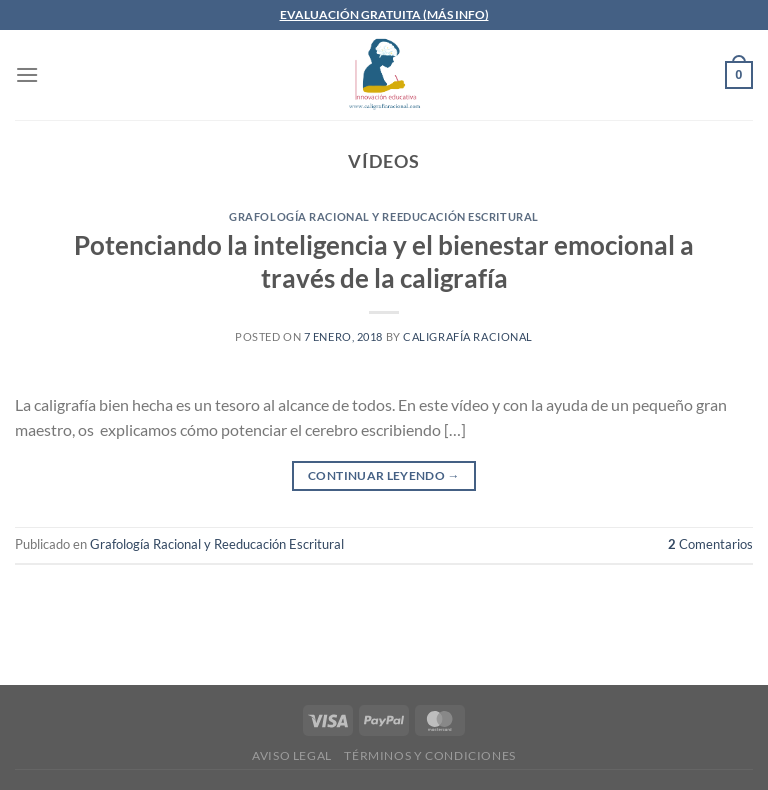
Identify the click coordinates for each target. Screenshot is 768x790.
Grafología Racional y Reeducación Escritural (384, 216)
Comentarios (710, 544)
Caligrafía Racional (468, 336)
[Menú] (27, 74)
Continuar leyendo (384, 475)
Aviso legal (292, 755)
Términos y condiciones (429, 755)
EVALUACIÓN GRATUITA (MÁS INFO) (384, 14)
